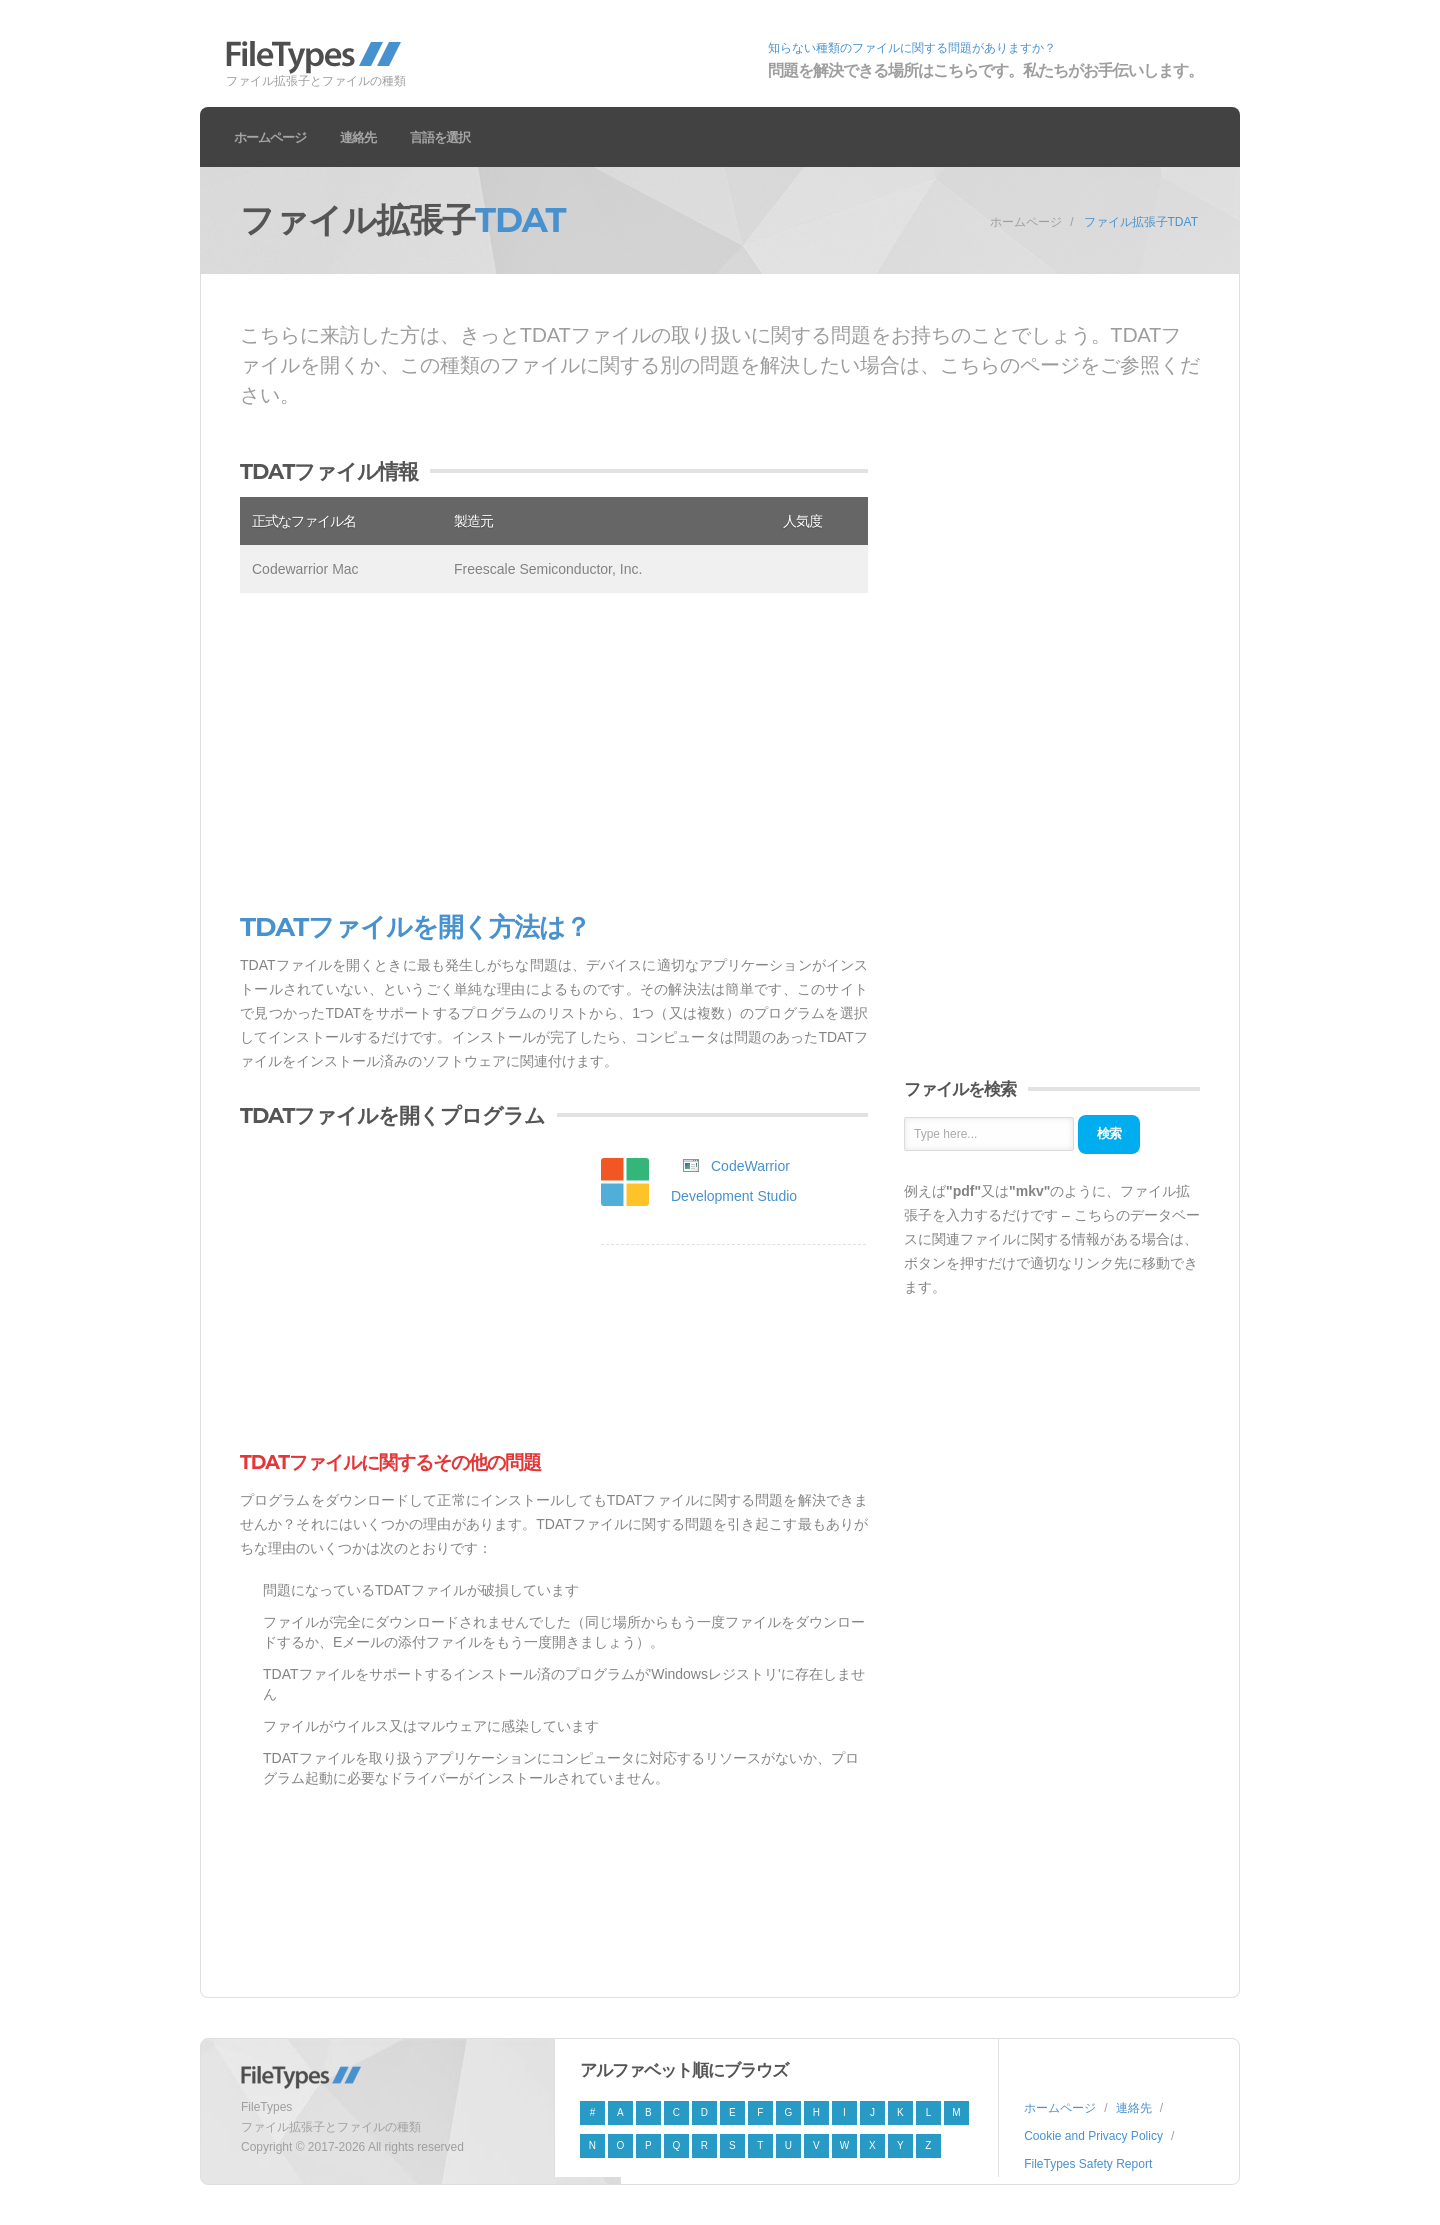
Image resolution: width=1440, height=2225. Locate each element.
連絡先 (358, 137)
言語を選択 (440, 137)
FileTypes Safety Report (1088, 2164)
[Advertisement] (554, 753)
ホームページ (270, 137)
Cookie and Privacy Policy (1093, 2136)
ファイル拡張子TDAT (1141, 222)
